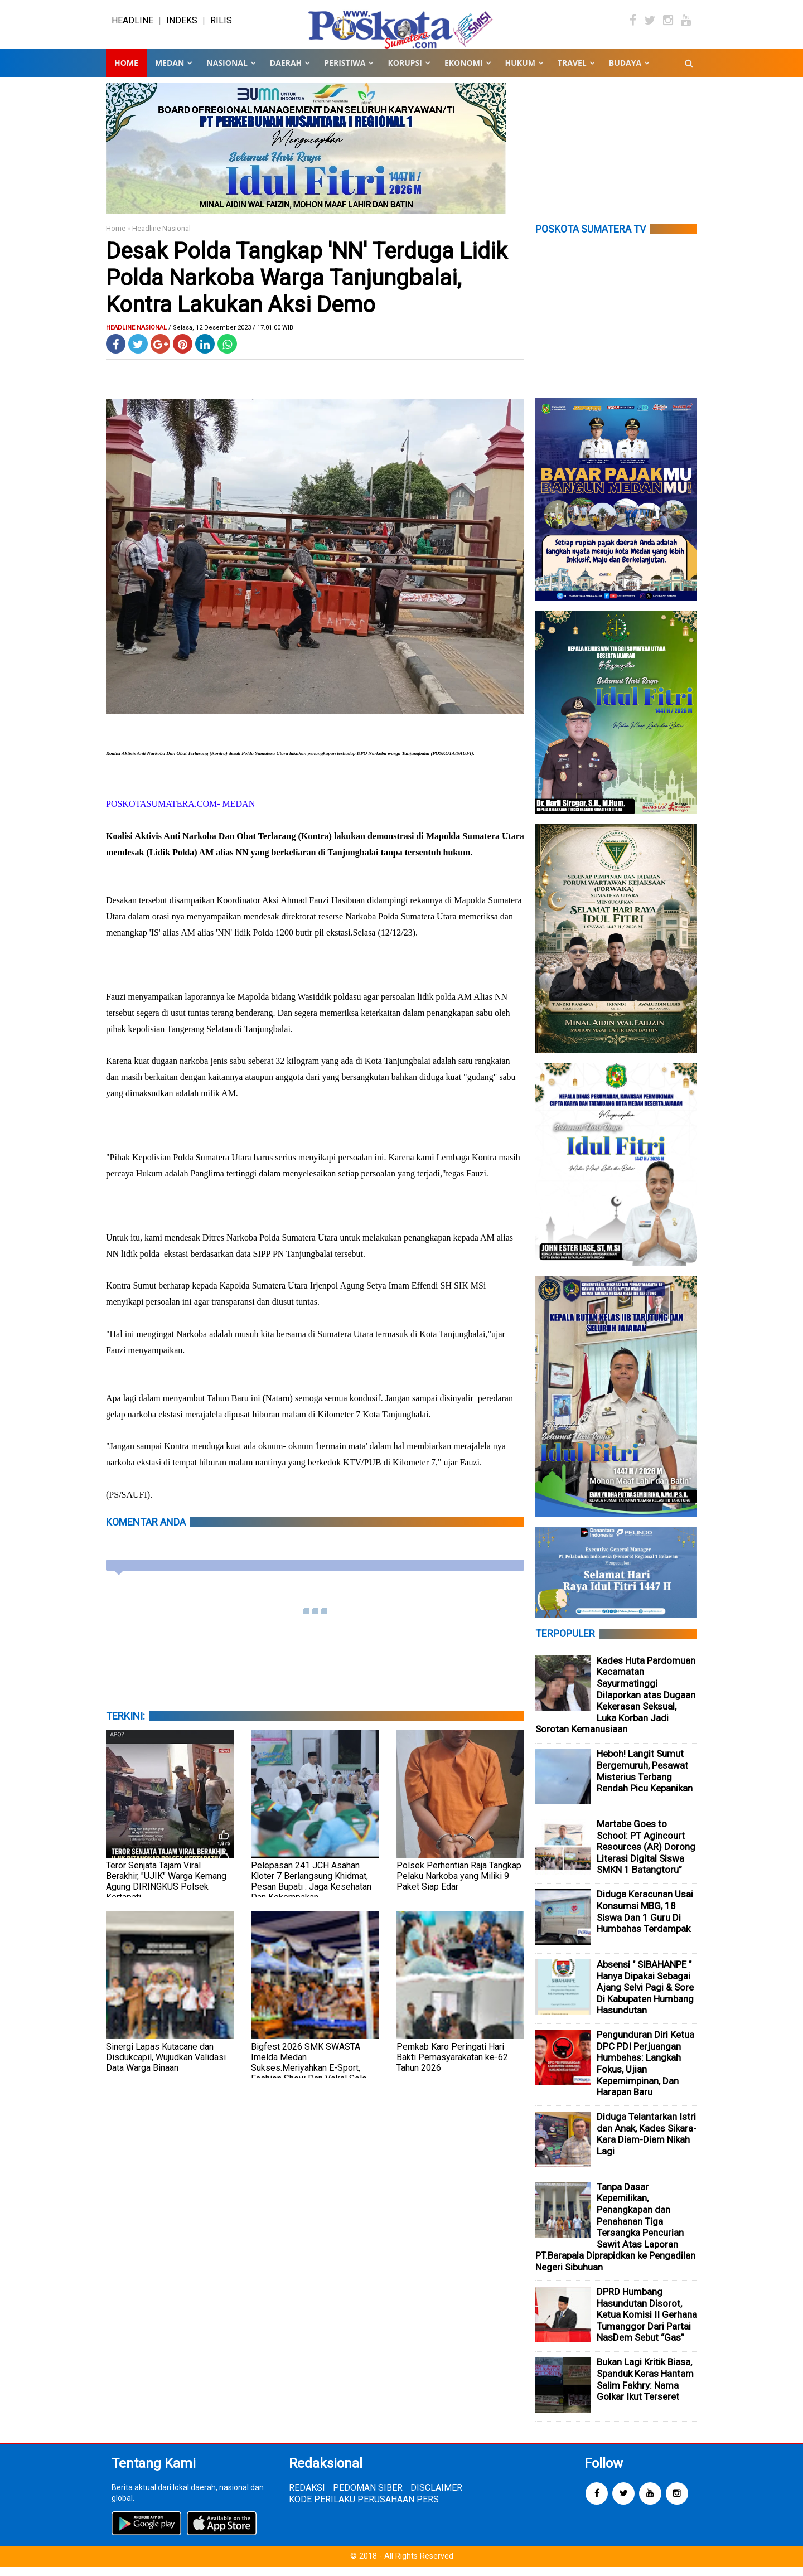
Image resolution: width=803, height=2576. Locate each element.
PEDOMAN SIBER (368, 2497)
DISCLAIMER (436, 2497)
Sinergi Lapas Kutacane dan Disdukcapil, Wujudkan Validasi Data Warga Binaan (166, 2067)
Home (126, 72)
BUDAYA (625, 72)
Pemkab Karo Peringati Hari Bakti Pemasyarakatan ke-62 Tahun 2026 (452, 2067)
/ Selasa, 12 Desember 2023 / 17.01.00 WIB (230, 337)
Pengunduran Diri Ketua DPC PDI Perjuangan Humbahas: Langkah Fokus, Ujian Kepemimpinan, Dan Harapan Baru (645, 2072)
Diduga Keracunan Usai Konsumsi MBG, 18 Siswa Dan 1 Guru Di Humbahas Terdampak (645, 1921)
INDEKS (181, 25)
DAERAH (286, 72)
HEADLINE (132, 25)
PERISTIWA (344, 72)
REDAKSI (307, 2497)
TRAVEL (572, 72)
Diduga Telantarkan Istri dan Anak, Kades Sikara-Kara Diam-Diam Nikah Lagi (646, 2143)
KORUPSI (405, 72)
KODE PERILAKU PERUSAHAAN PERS (364, 2508)
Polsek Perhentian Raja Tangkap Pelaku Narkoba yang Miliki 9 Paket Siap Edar (458, 1885)
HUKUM (520, 72)
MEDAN (169, 72)
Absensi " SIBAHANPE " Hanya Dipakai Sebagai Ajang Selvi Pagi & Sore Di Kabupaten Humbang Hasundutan (645, 1996)
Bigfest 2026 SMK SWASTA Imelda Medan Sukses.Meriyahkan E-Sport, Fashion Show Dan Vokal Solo (309, 2072)
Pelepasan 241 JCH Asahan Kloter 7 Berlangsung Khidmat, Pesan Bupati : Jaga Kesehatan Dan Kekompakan (311, 1891)
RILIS (221, 25)
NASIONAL (226, 72)
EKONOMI (463, 72)
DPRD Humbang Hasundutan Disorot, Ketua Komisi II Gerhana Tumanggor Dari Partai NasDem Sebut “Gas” (647, 2324)
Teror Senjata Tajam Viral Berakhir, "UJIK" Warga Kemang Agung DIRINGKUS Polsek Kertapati (166, 1891)
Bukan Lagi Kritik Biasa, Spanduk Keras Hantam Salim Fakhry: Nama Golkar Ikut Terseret (645, 2389)
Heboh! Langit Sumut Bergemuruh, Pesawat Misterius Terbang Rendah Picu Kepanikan (645, 1780)
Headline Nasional (161, 238)
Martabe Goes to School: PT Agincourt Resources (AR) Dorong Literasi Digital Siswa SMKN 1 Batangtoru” (646, 1856)
